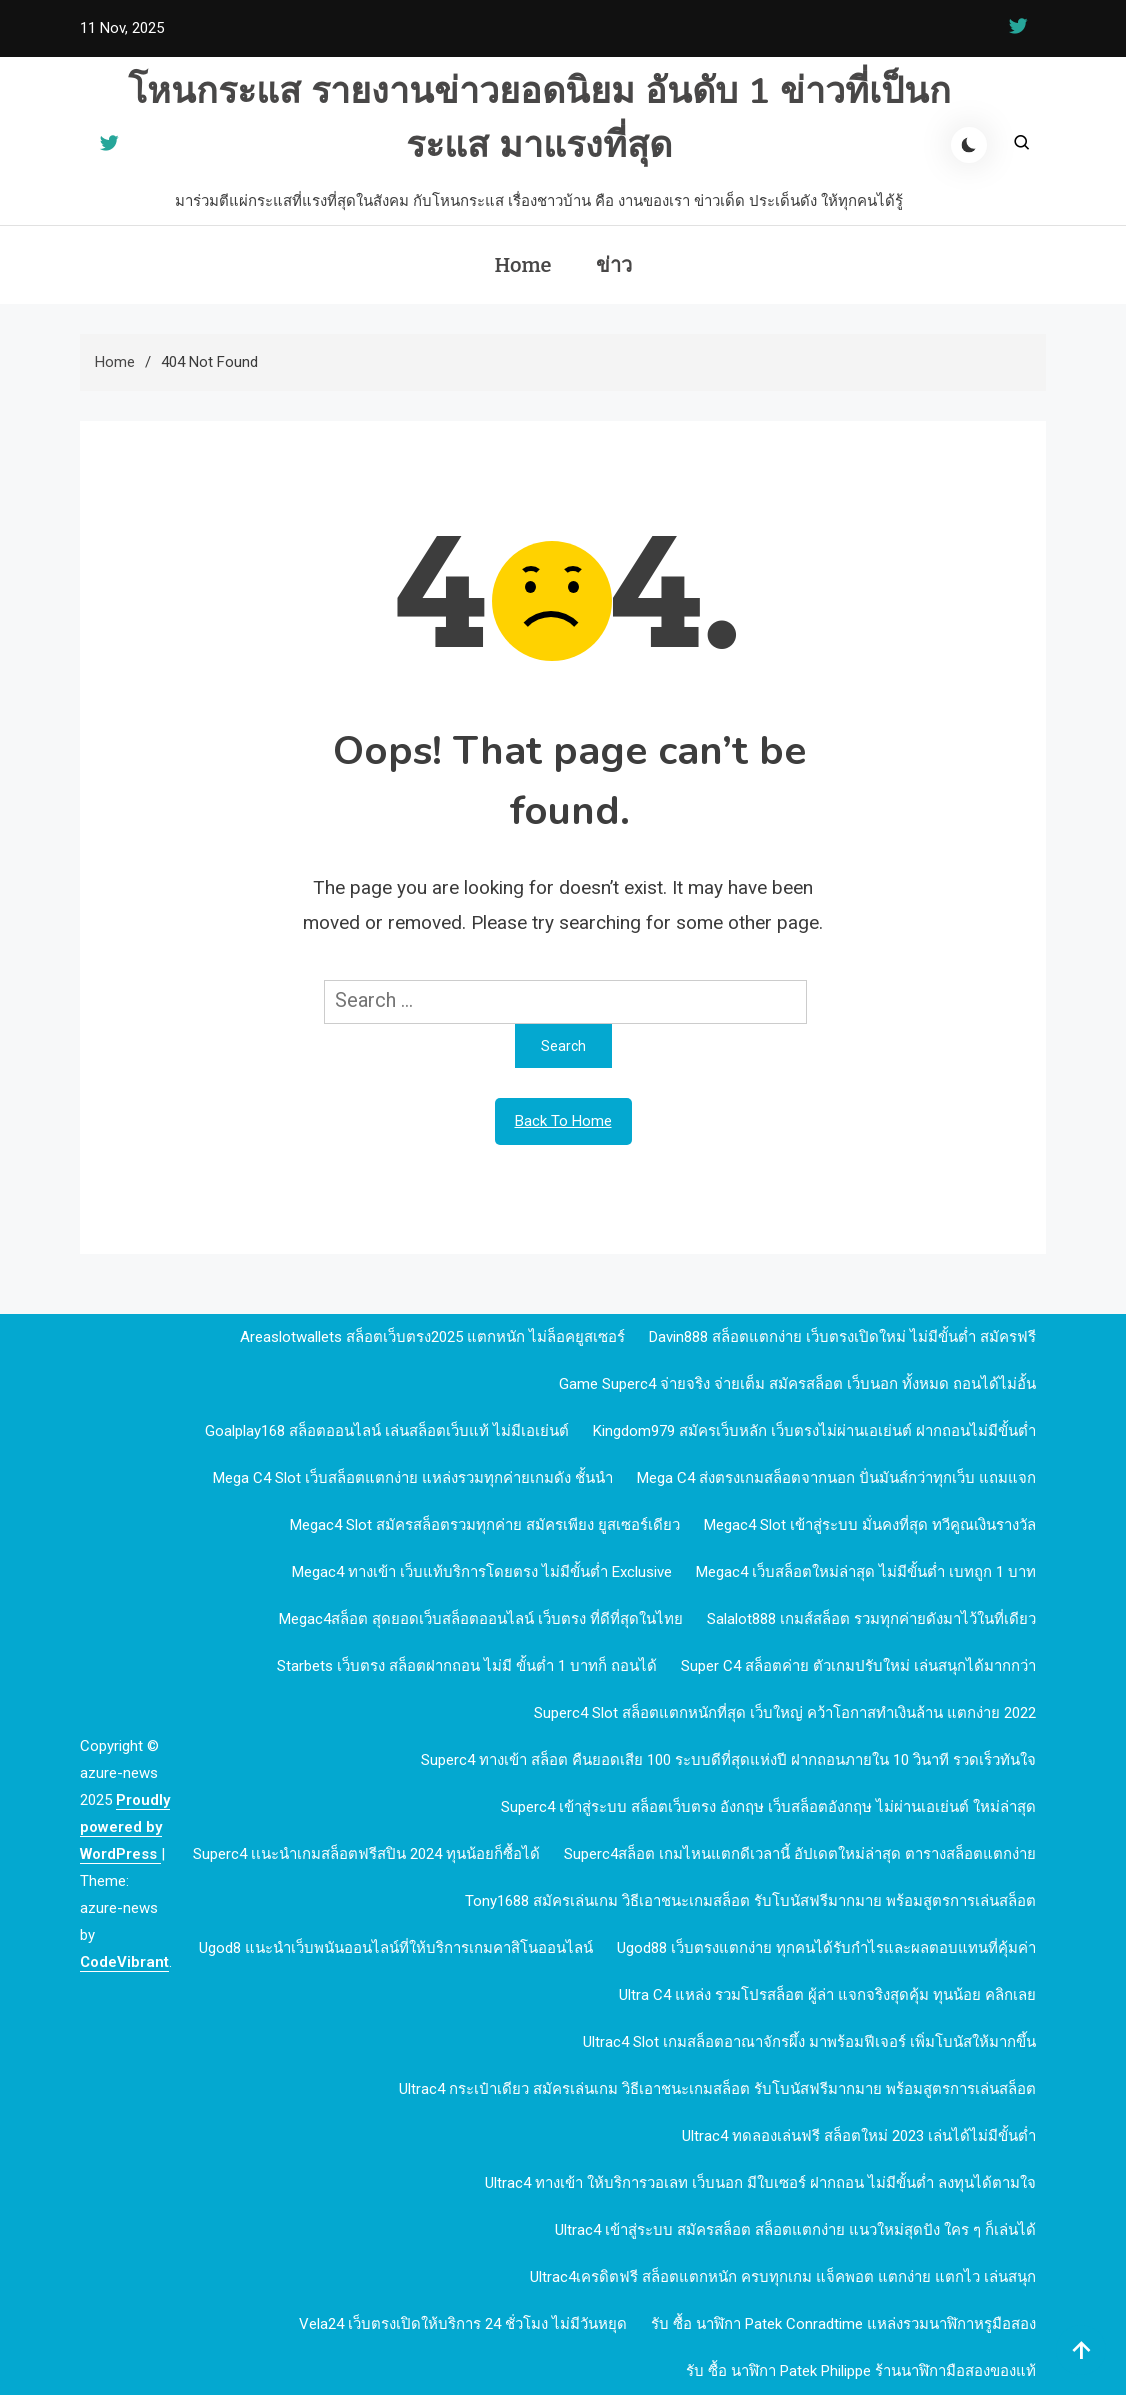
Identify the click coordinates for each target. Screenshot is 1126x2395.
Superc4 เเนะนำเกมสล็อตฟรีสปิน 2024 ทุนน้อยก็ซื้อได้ (366, 1854)
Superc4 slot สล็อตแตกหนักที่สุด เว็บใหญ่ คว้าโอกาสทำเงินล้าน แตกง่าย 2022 (785, 1713)
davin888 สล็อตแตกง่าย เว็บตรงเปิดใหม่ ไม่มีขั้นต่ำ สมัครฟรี (842, 1337)
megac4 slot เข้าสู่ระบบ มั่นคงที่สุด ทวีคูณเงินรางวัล (870, 1525)
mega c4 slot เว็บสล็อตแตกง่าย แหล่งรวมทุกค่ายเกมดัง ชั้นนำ (413, 1478)
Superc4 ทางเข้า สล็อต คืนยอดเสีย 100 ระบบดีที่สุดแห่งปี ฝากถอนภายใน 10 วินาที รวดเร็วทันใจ (728, 1760)
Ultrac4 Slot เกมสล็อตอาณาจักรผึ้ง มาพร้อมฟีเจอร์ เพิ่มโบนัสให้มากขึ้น (809, 2042)
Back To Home (563, 1121)
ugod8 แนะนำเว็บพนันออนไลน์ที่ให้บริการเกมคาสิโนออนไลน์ (396, 1948)
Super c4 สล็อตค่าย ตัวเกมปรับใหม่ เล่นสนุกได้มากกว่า (858, 1666)
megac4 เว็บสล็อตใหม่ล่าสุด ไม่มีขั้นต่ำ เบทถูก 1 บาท (866, 1572)
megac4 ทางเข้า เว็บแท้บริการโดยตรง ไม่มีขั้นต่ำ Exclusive (482, 1572)
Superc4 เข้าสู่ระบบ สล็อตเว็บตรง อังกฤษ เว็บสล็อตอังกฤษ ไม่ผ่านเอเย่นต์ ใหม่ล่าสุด (768, 1807)
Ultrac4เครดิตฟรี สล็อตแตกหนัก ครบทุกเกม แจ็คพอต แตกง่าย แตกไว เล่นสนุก (783, 2277)
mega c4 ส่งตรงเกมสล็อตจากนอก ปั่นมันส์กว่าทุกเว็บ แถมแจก (836, 1478)
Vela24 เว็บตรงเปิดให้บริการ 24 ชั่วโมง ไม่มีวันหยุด (463, 2324)
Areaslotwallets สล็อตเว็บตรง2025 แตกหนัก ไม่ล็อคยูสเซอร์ (432, 1337)
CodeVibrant (124, 1962)
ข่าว (614, 265)
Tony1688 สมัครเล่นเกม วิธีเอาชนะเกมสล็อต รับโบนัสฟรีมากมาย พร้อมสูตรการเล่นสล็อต (750, 1901)
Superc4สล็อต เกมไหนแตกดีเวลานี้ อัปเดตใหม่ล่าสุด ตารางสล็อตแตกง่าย (800, 1854)
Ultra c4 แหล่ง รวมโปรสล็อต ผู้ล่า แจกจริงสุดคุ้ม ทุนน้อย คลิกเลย (827, 1995)
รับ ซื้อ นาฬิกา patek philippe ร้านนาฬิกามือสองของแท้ (861, 2371)
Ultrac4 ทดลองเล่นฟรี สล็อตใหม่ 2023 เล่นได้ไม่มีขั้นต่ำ (859, 2136)
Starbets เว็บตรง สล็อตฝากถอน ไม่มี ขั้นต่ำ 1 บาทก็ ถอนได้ (467, 1666)
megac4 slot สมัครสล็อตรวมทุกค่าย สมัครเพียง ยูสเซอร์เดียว (485, 1525)
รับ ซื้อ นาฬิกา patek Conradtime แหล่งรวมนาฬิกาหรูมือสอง (843, 2324)
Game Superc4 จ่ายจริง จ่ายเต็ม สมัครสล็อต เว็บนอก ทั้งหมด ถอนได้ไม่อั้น (797, 1384)
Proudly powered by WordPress (125, 1827)
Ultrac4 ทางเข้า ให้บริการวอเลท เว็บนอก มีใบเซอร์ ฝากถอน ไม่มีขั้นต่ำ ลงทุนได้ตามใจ (760, 2183)
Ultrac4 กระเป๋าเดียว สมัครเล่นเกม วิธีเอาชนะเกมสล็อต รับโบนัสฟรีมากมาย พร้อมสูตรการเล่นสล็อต (717, 2089)
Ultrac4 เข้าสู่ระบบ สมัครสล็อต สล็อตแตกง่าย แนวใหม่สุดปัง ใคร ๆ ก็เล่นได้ (795, 2230)
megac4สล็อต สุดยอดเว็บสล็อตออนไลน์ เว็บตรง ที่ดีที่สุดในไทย (481, 1619)
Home (522, 265)
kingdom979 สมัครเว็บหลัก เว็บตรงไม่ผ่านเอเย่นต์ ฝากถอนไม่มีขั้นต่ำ (814, 1431)
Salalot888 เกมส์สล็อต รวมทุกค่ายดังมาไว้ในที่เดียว (871, 1619)
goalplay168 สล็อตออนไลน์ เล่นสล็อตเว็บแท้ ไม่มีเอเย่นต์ (387, 1431)
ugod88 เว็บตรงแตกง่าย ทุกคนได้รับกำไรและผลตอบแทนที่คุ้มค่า (826, 1948)
